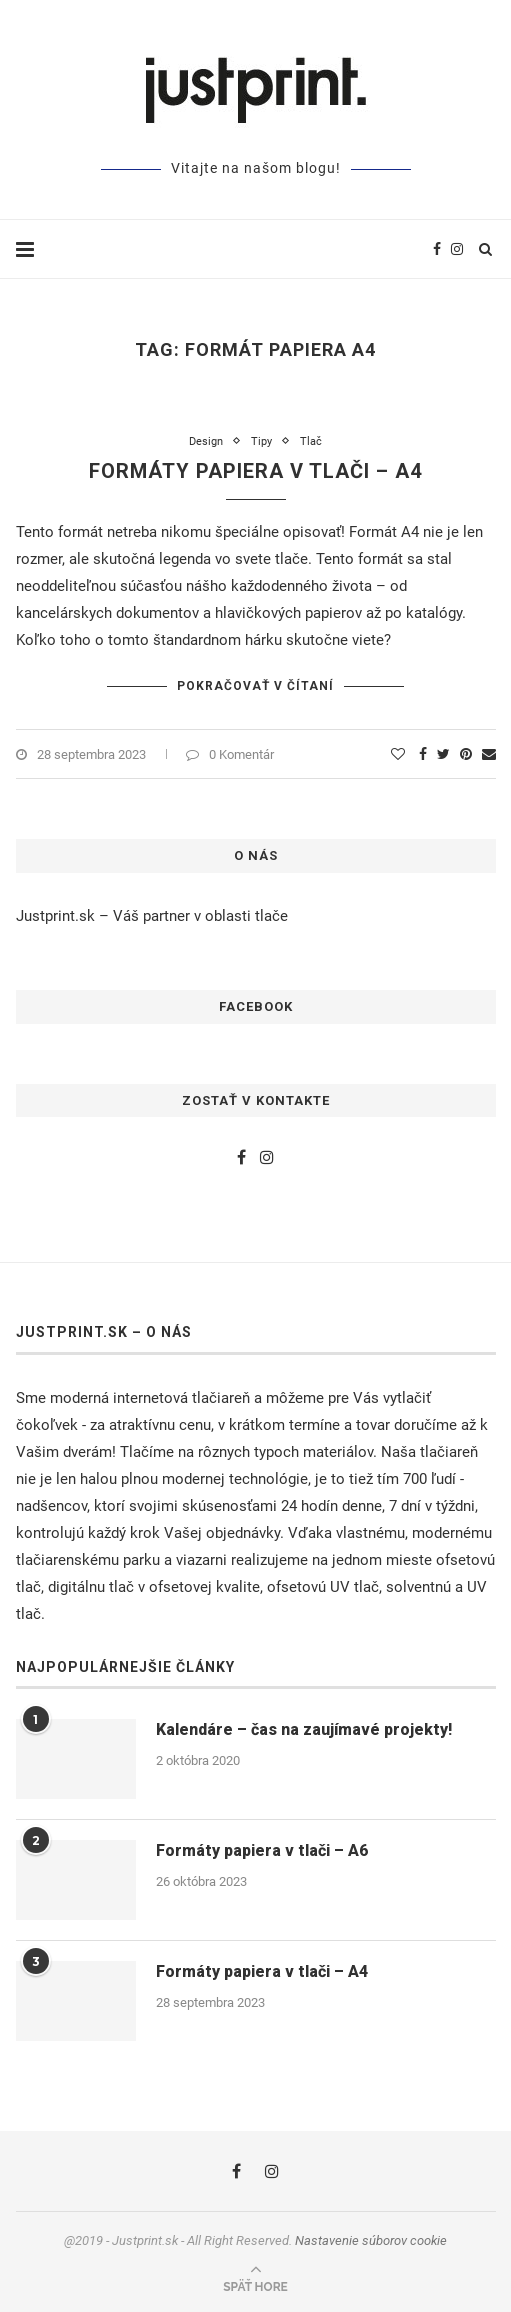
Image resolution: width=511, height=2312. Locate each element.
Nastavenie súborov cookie (371, 2240)
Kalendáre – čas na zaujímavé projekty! (304, 1729)
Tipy (261, 441)
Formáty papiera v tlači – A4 (255, 471)
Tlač (311, 441)
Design (206, 441)
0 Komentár (230, 754)
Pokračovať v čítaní (255, 686)
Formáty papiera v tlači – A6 (262, 1850)
